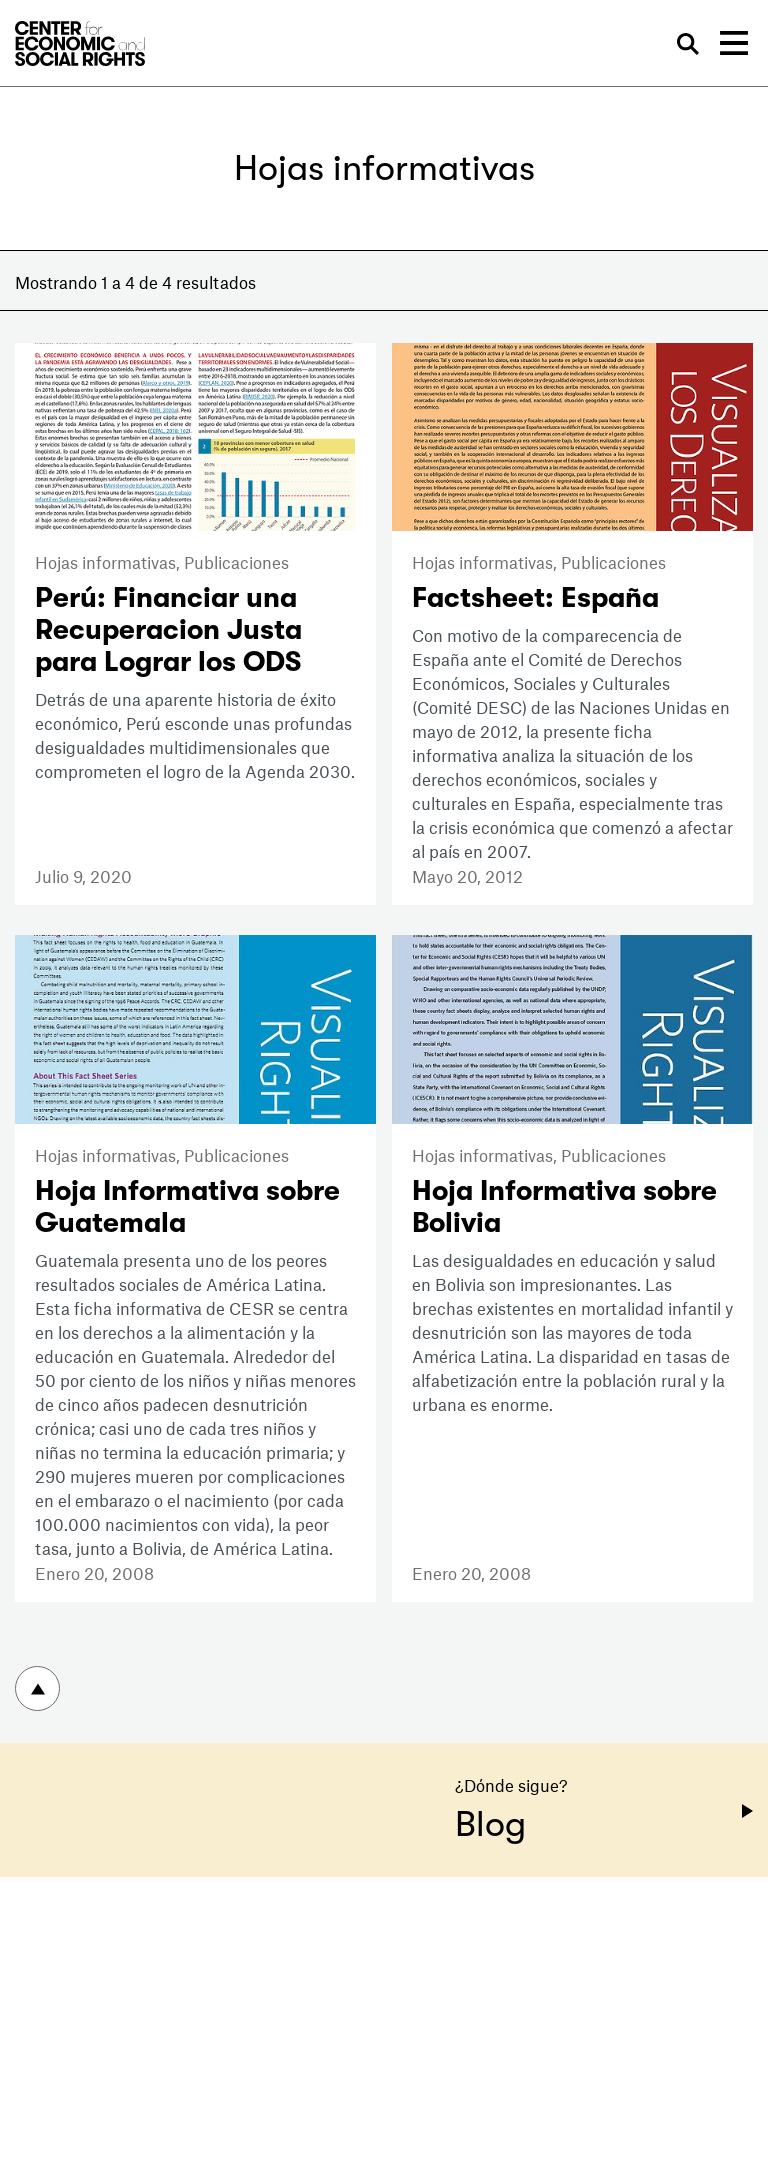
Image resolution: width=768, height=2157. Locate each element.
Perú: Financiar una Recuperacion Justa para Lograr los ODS (168, 630)
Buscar (689, 44)
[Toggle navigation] (734, 43)
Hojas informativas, (109, 562)
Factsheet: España (535, 598)
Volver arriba (37, 1688)
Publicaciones (236, 562)
